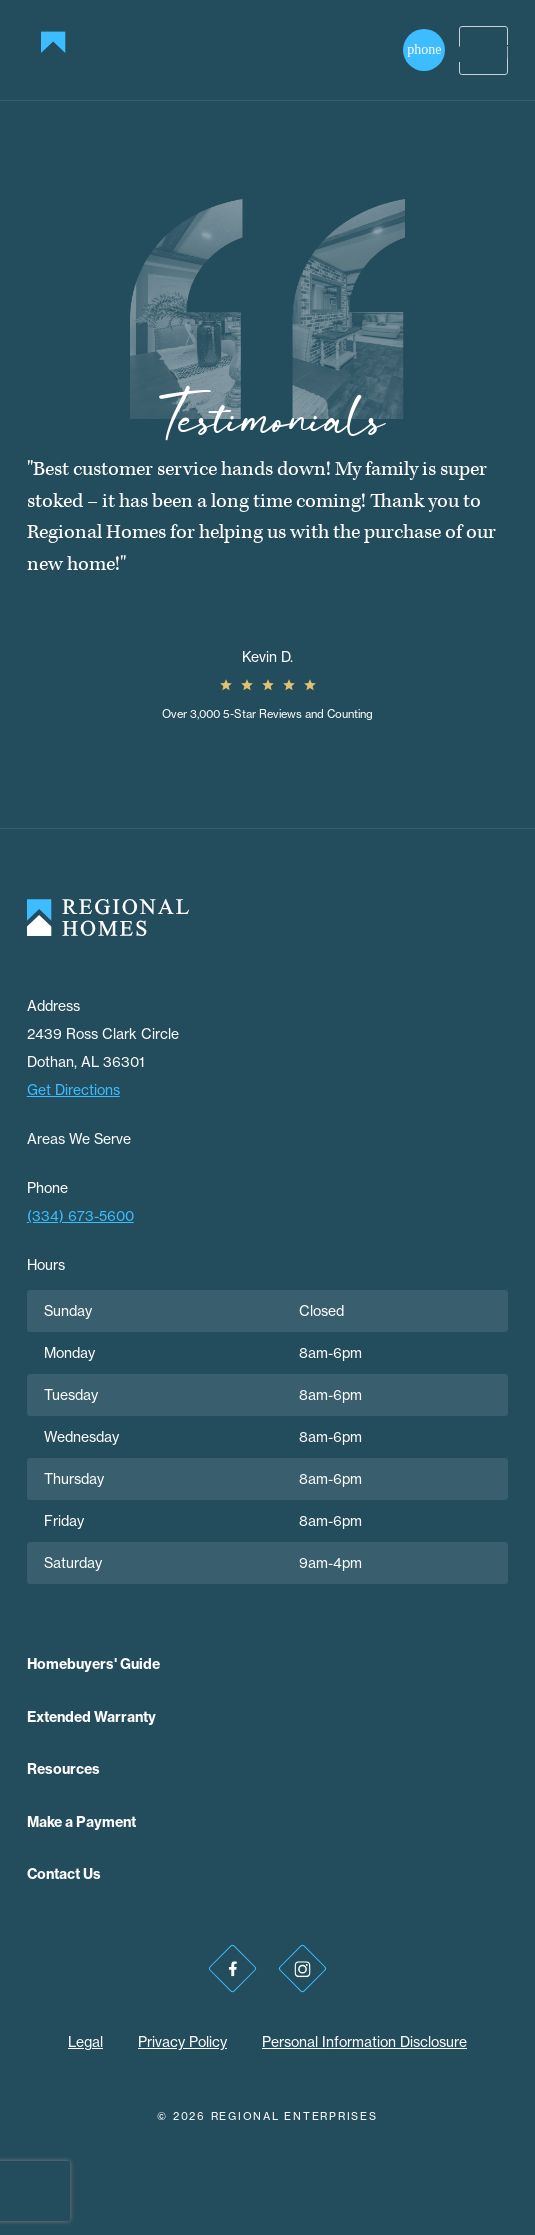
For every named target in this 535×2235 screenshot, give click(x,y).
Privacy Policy (182, 2042)
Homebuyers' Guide (93, 1664)
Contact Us (64, 1874)
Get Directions (73, 1090)
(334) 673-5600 (80, 1216)
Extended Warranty (91, 1717)
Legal (85, 2042)
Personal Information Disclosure (364, 2042)
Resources (63, 1769)
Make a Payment (81, 1822)
